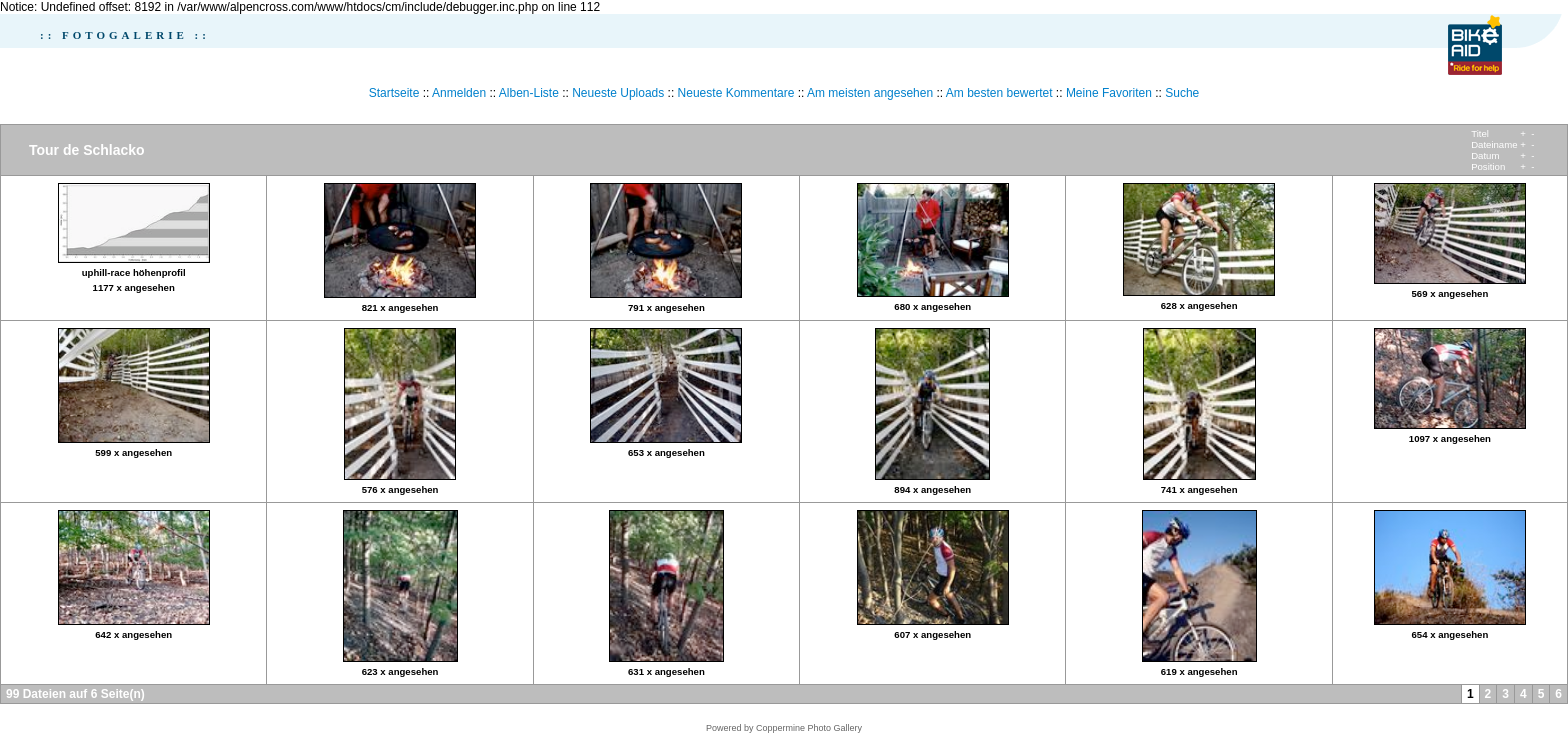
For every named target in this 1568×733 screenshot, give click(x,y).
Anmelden (459, 93)
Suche (1182, 93)
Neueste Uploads (618, 93)
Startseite (394, 93)
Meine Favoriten (1109, 93)
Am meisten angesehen (870, 93)
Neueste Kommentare (736, 93)
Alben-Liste (529, 93)
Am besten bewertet (999, 93)
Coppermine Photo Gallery (809, 728)
